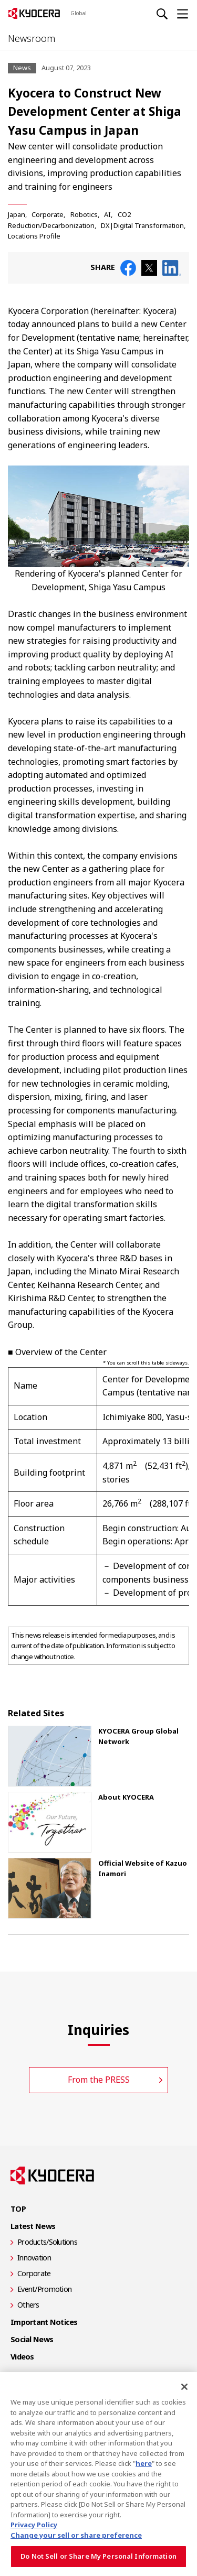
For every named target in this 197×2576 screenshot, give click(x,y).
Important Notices (44, 2322)
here (144, 2463)
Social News (32, 2339)
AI (107, 214)
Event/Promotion (44, 2289)
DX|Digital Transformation (142, 225)
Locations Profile (34, 236)
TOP (18, 2209)
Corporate (48, 214)
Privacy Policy (34, 2524)
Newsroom (31, 38)
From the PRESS (99, 2079)
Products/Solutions (47, 2242)
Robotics (84, 214)
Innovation (34, 2258)
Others (28, 2305)
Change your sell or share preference (76, 2535)
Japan (16, 214)
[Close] (184, 2386)
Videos (22, 2357)
